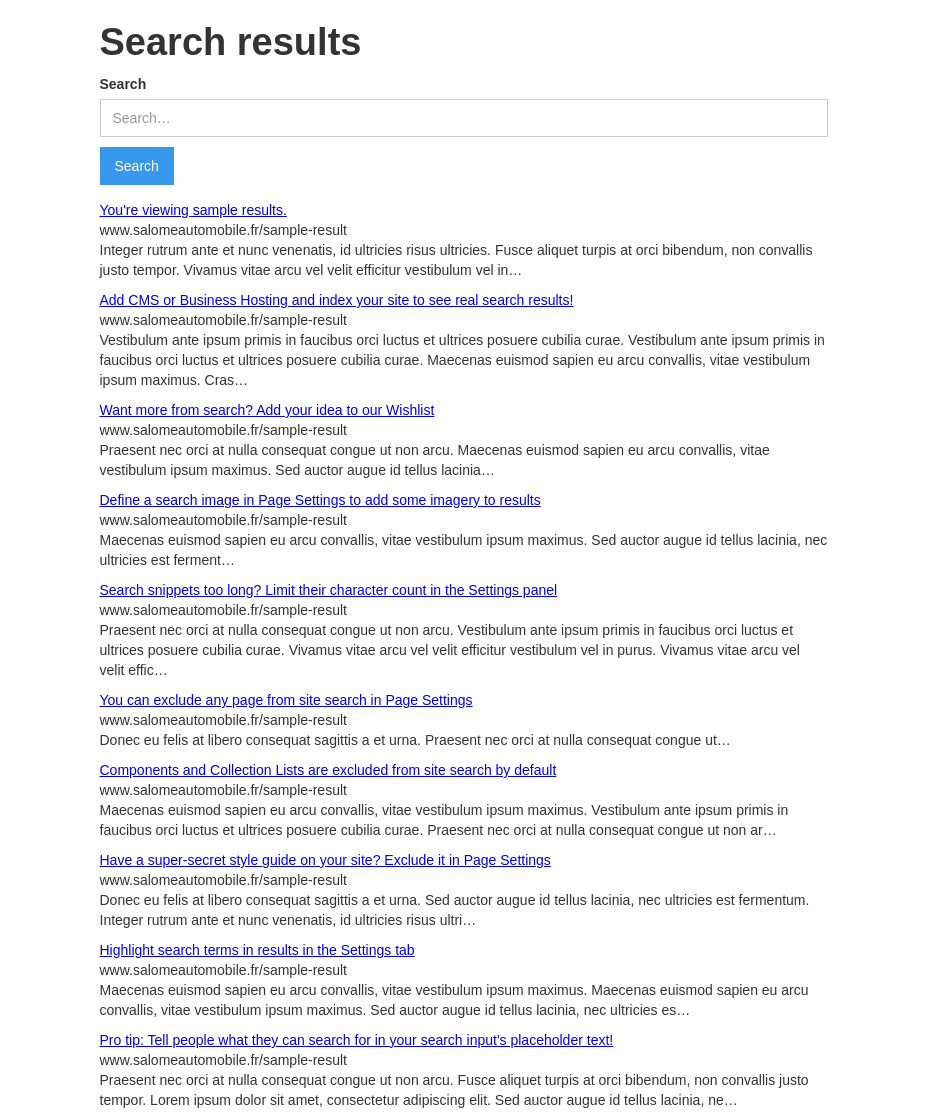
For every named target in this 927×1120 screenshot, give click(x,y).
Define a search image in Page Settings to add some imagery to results (320, 500)
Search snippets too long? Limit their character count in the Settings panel (329, 590)
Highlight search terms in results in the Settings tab (257, 950)
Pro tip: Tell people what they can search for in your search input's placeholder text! (357, 1040)
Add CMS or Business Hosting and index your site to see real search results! (337, 300)
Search (123, 84)
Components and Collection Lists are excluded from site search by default (328, 770)
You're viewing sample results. (193, 210)
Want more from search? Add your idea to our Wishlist (267, 410)
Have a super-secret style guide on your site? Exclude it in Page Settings (325, 860)
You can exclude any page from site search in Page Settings (286, 700)
